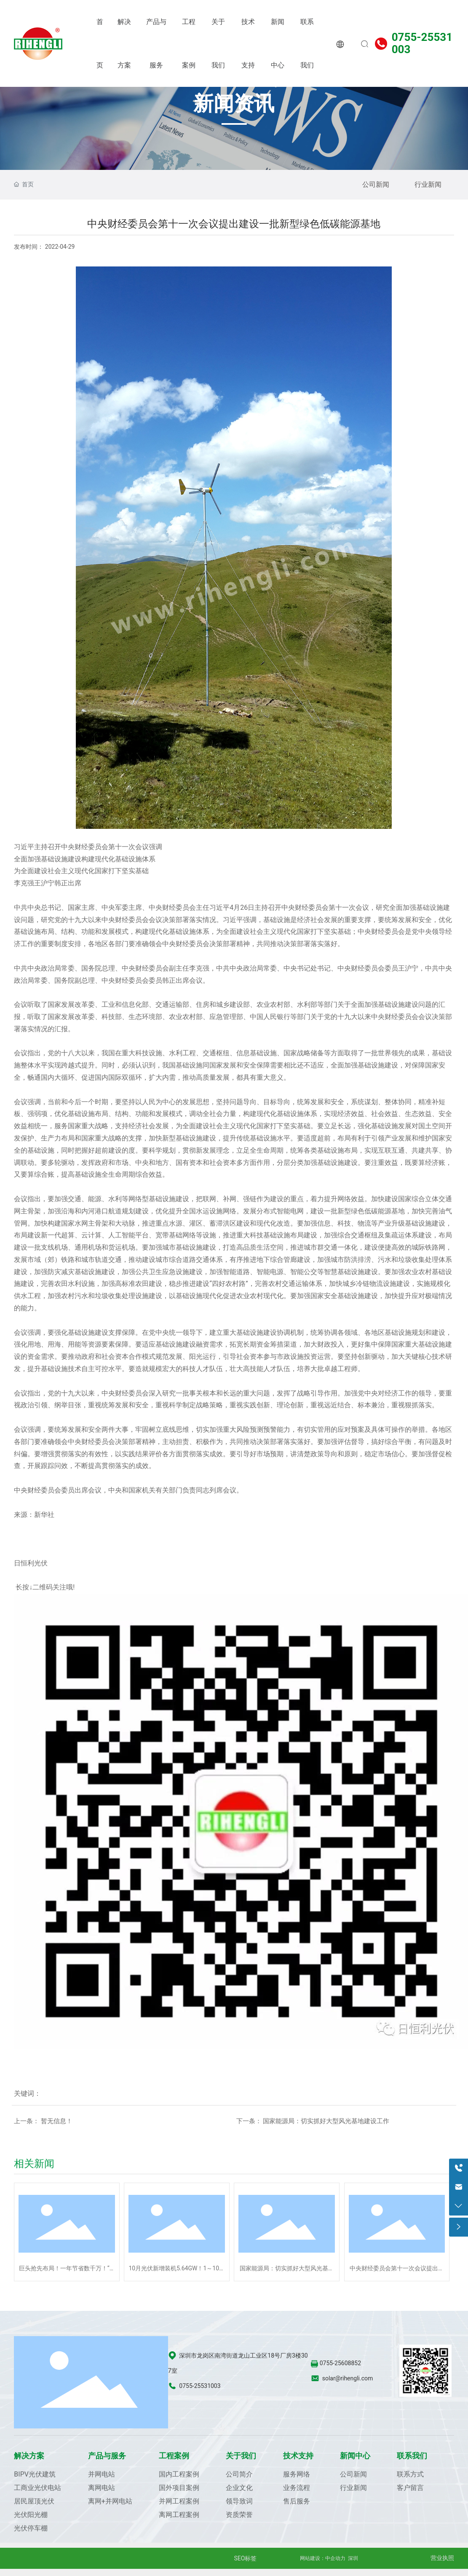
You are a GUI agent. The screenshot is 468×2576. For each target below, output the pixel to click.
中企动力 (335, 2558)
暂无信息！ (56, 2121)
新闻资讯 (233, 103)
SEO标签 (245, 2558)
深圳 (353, 2558)
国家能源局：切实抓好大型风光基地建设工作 (326, 2121)
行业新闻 (428, 184)
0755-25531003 (422, 43)
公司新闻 (375, 184)
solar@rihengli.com (347, 2378)
